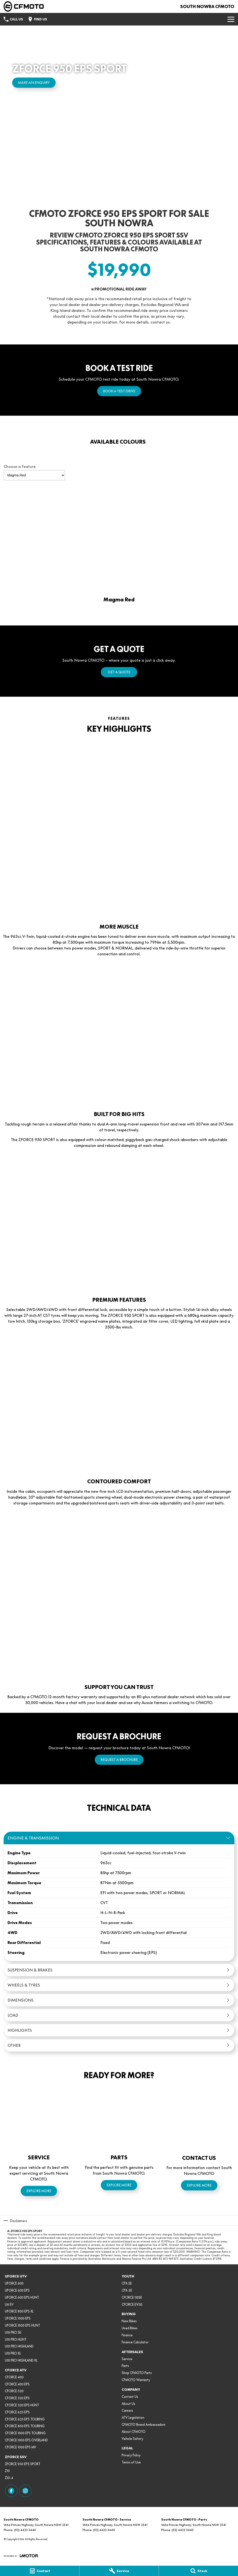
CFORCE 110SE (132, 2297)
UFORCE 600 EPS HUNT (22, 2297)
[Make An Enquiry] (34, 83)
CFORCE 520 (14, 2391)
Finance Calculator (135, 2342)
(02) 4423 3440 (25, 2530)
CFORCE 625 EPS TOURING (25, 2419)
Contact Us (130, 2397)
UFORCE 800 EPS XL (19, 2311)
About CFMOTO (133, 2432)
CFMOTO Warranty (136, 2380)
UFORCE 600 (14, 2283)
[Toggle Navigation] (231, 19)
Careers (127, 2410)
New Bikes (129, 2321)
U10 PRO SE (13, 2332)
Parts (125, 2366)
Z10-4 (9, 2478)
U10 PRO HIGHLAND (19, 2346)
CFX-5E (127, 2290)
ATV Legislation (133, 2417)
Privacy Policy (131, 2455)
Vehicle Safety (132, 2439)
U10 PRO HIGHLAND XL (21, 2360)
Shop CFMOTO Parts (137, 2373)
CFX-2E (127, 2283)
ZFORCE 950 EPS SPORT (22, 2464)
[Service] (119, 2571)
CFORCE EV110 (132, 2304)
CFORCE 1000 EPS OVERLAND (26, 2440)
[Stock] (198, 2571)
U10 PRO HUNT (15, 2339)
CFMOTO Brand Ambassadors (143, 2425)
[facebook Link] (11, 2490)
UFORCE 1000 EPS (18, 2318)
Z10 (7, 2471)
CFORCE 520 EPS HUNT (22, 2405)
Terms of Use (131, 2462)
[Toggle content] (119, 1838)
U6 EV (9, 2304)
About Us (128, 2404)
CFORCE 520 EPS (17, 2398)
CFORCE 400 (14, 2377)
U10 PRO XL (13, 2353)
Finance (127, 2335)
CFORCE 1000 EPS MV (20, 2447)
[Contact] (39, 2571)
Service (127, 2359)
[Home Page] (24, 6)
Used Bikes (129, 2328)
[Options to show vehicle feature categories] (34, 475)
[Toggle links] (21, 2555)
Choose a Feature (34, 472)
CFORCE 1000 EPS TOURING (25, 2433)
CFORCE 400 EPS (17, 2384)
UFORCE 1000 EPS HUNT (22, 2325)
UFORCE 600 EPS (17, 2290)
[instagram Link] (25, 2490)
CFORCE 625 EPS (17, 2412)
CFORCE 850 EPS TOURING (25, 2426)
